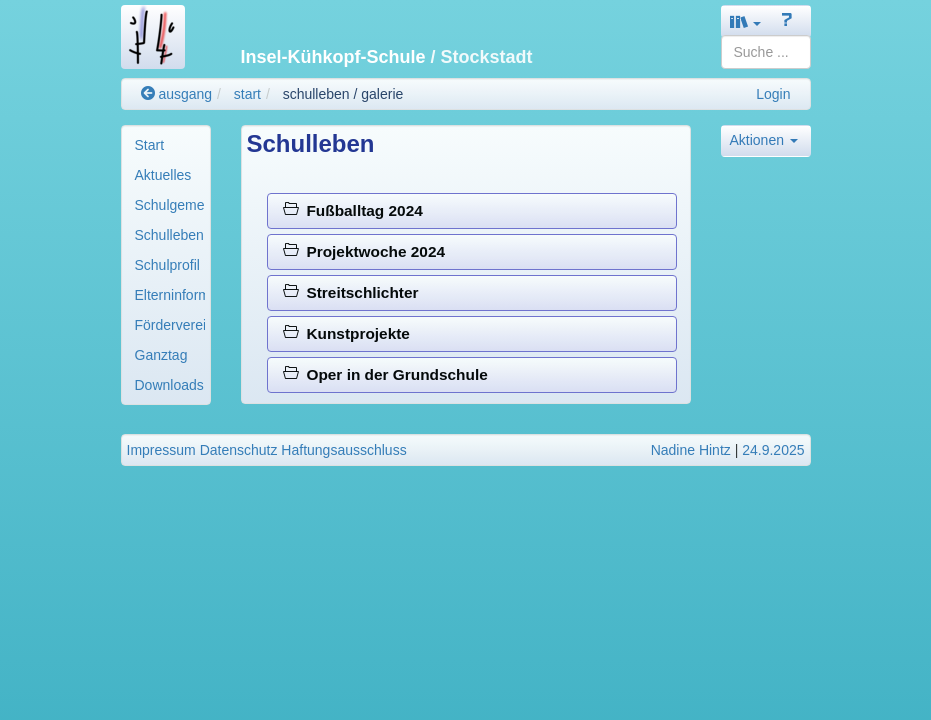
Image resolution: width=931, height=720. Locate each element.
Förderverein (170, 325)
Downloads (169, 385)
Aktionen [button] (764, 140)
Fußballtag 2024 (353, 210)
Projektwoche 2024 (364, 251)
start (247, 94)
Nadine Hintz (691, 450)
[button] (746, 21)
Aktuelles (163, 175)
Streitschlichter (351, 292)
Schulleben (169, 235)
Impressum (161, 450)
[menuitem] (166, 145)
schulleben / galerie (343, 94)
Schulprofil (167, 265)
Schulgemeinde (170, 205)
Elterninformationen (170, 295)
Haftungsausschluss (343, 450)
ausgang (177, 94)
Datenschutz (239, 450)
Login (773, 94)
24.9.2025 (773, 450)
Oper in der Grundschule (385, 374)
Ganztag (161, 355)
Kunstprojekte (346, 333)
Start (150, 145)
